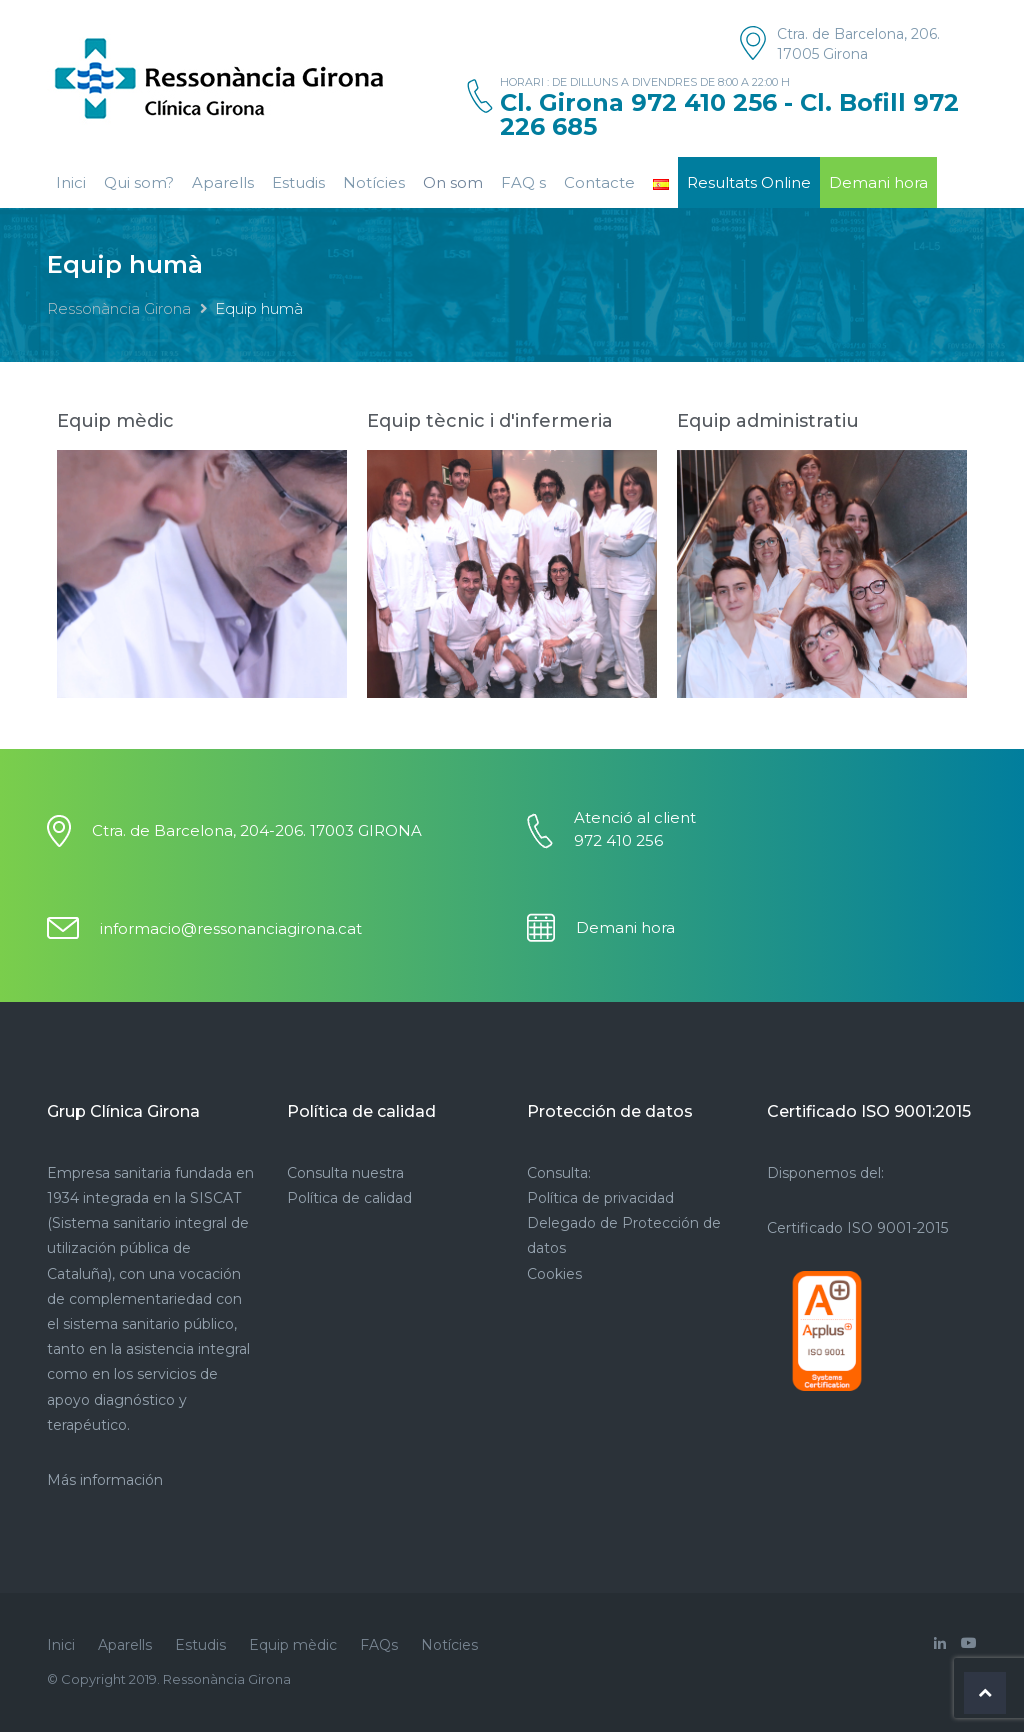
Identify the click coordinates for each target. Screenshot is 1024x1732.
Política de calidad (349, 1198)
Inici (71, 182)
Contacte (599, 182)
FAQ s (523, 182)
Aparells (223, 182)
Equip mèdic (115, 421)
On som (453, 182)
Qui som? (139, 182)
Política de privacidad (600, 1198)
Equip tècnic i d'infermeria (490, 421)
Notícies (374, 182)
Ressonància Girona (119, 308)
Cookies (554, 1274)
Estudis (298, 182)
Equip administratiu (768, 421)
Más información (105, 1480)
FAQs (379, 1645)
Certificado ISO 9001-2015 (857, 1228)
